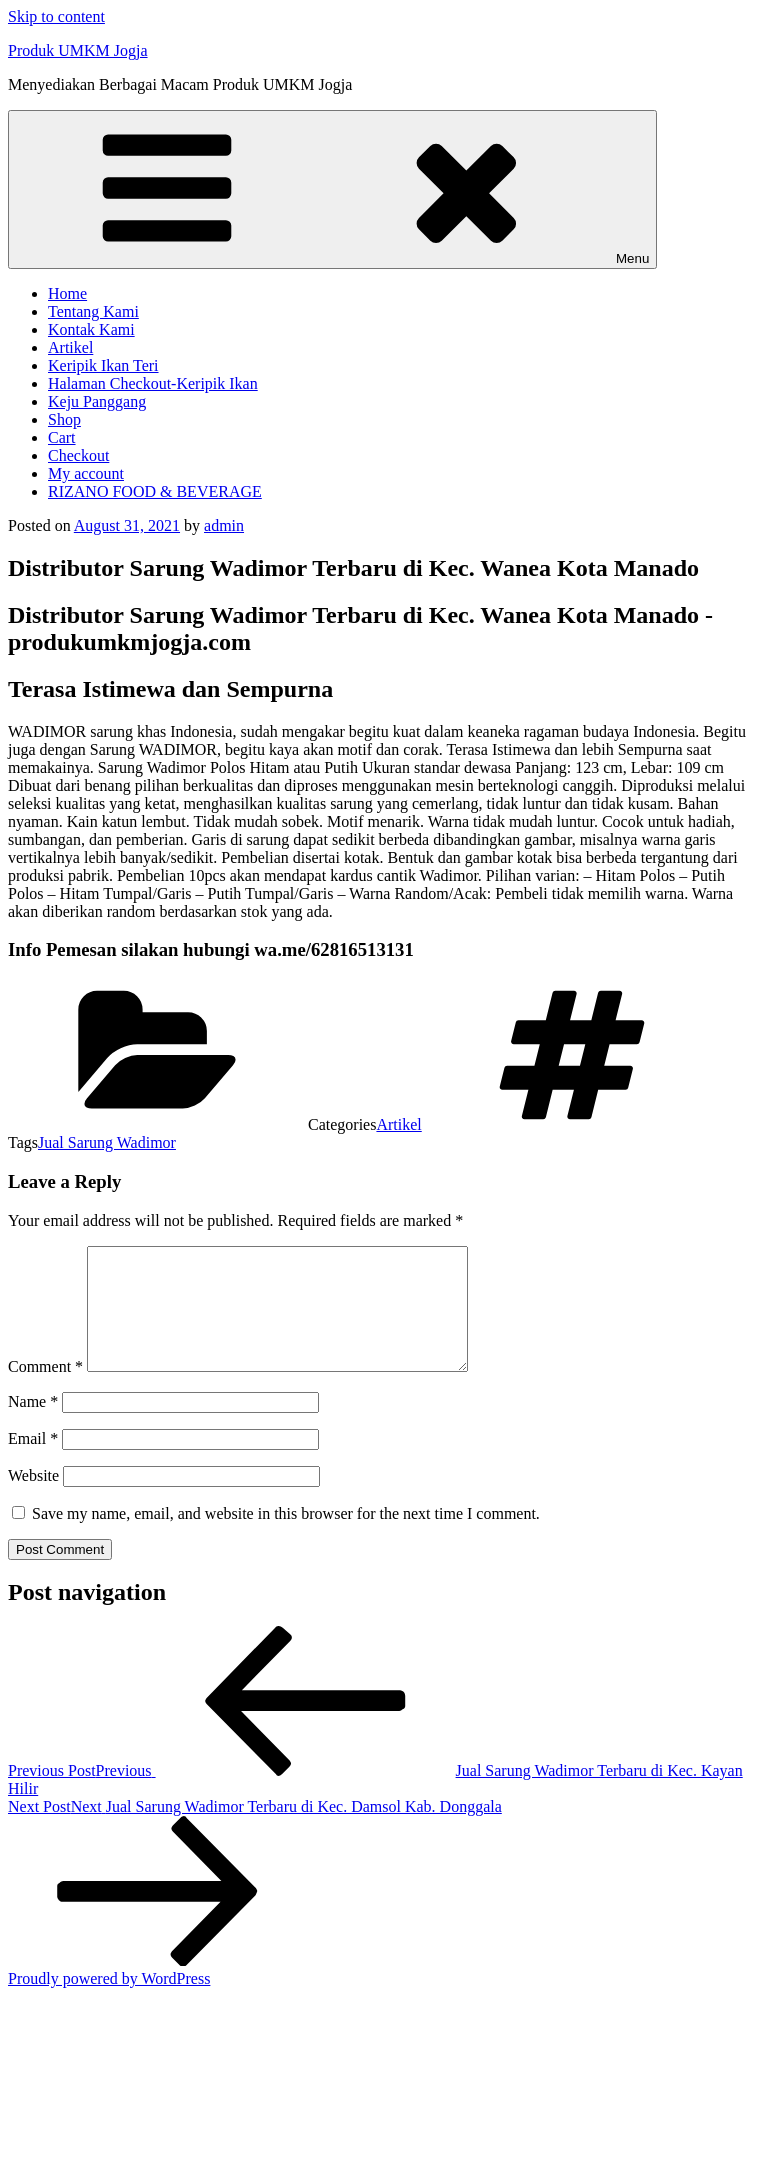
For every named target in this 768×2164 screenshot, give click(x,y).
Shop (64, 419)
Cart (62, 437)
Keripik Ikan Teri (103, 365)
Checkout (78, 455)
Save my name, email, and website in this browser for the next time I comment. (286, 1537)
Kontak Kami (91, 329)
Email (33, 1462)
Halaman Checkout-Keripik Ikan (153, 383)
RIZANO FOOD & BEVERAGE (155, 491)
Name (33, 1425)
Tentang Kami (93, 311)
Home (67, 293)
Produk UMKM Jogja (78, 50)
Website (33, 1499)
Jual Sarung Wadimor (107, 1142)
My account (86, 473)
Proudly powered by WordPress (109, 2002)
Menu (332, 189)
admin (224, 525)
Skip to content (56, 16)
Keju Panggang (97, 401)
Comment (45, 1390)
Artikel (70, 347)
